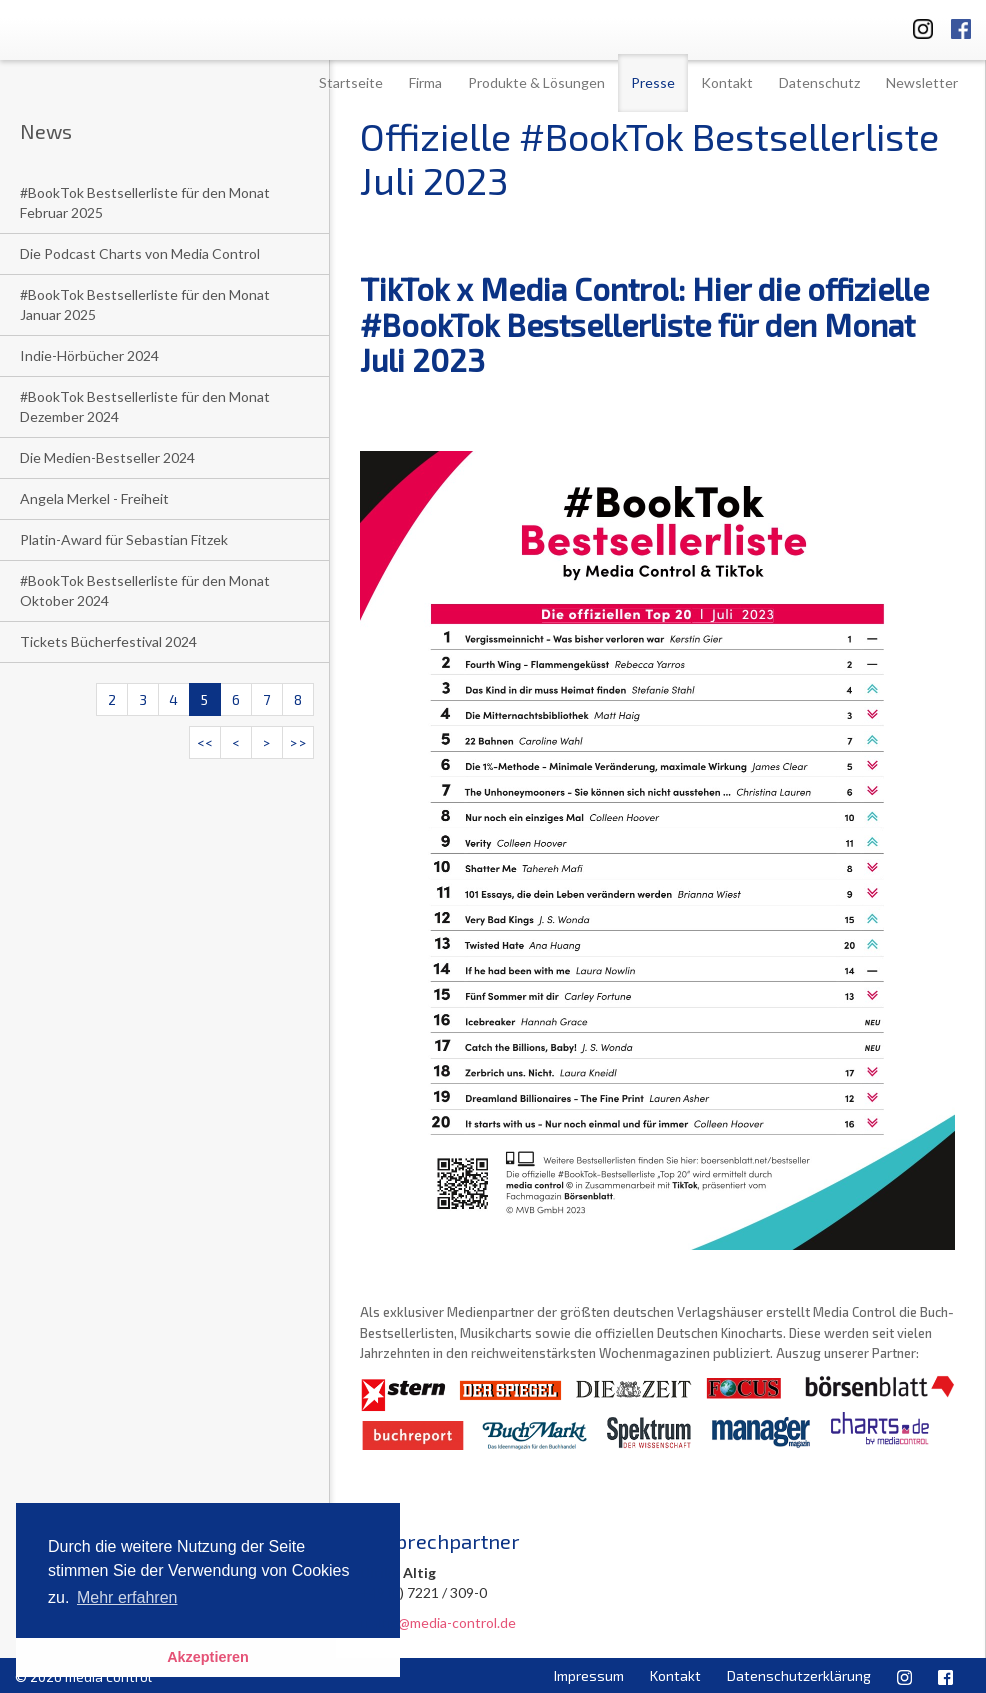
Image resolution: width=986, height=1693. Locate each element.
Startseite (351, 82)
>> (298, 742)
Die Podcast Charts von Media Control (140, 253)
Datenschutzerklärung (799, 1675)
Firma (425, 82)
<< (205, 742)
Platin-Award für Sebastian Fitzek (124, 539)
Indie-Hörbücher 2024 (89, 355)
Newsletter (922, 82)
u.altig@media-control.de (438, 1622)
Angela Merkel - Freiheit (94, 498)
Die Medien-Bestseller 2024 (107, 457)
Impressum (589, 1675)
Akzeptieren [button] (208, 1657)
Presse (653, 82)
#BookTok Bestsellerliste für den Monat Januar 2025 (145, 304)
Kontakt (727, 82)
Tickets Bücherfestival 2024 (108, 641)
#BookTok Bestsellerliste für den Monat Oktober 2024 (145, 590)
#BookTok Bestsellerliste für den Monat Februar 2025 (145, 202)
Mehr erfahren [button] (127, 1597)
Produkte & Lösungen (536, 82)
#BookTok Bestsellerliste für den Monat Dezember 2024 (145, 406)
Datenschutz (819, 82)
